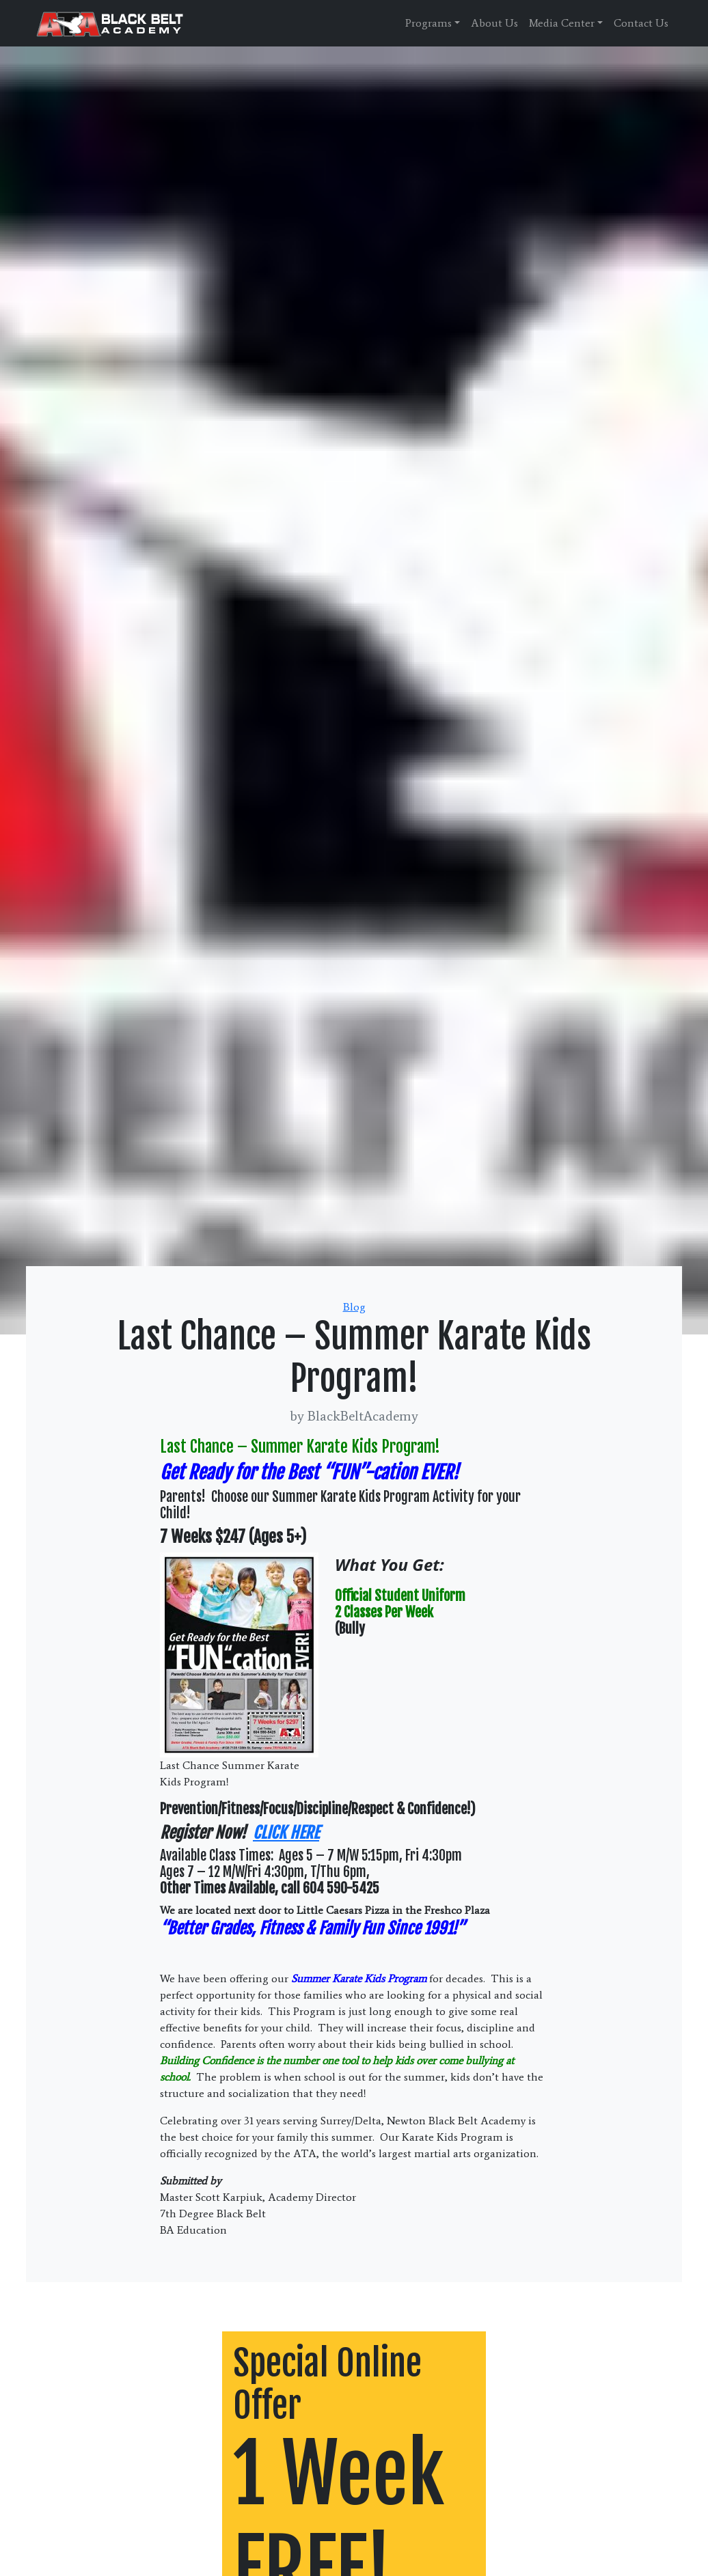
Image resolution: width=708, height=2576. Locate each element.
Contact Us (641, 22)
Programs (428, 22)
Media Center (562, 22)
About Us (494, 22)
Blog (354, 1306)
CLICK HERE (286, 1832)
